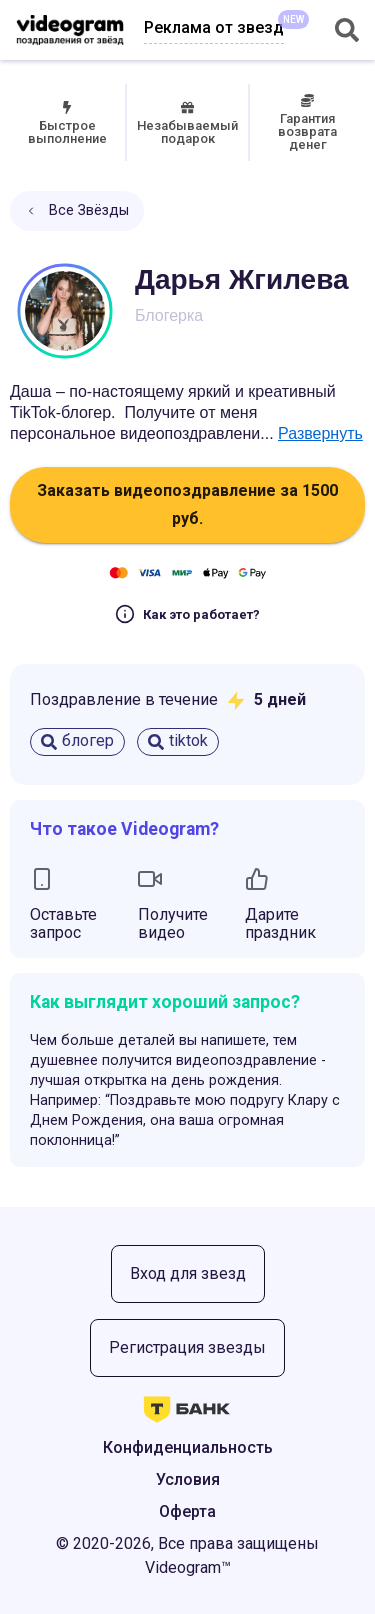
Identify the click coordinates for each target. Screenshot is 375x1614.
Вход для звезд (188, 1273)
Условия (188, 1479)
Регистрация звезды (187, 1347)
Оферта (187, 1511)
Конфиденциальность (188, 1447)
